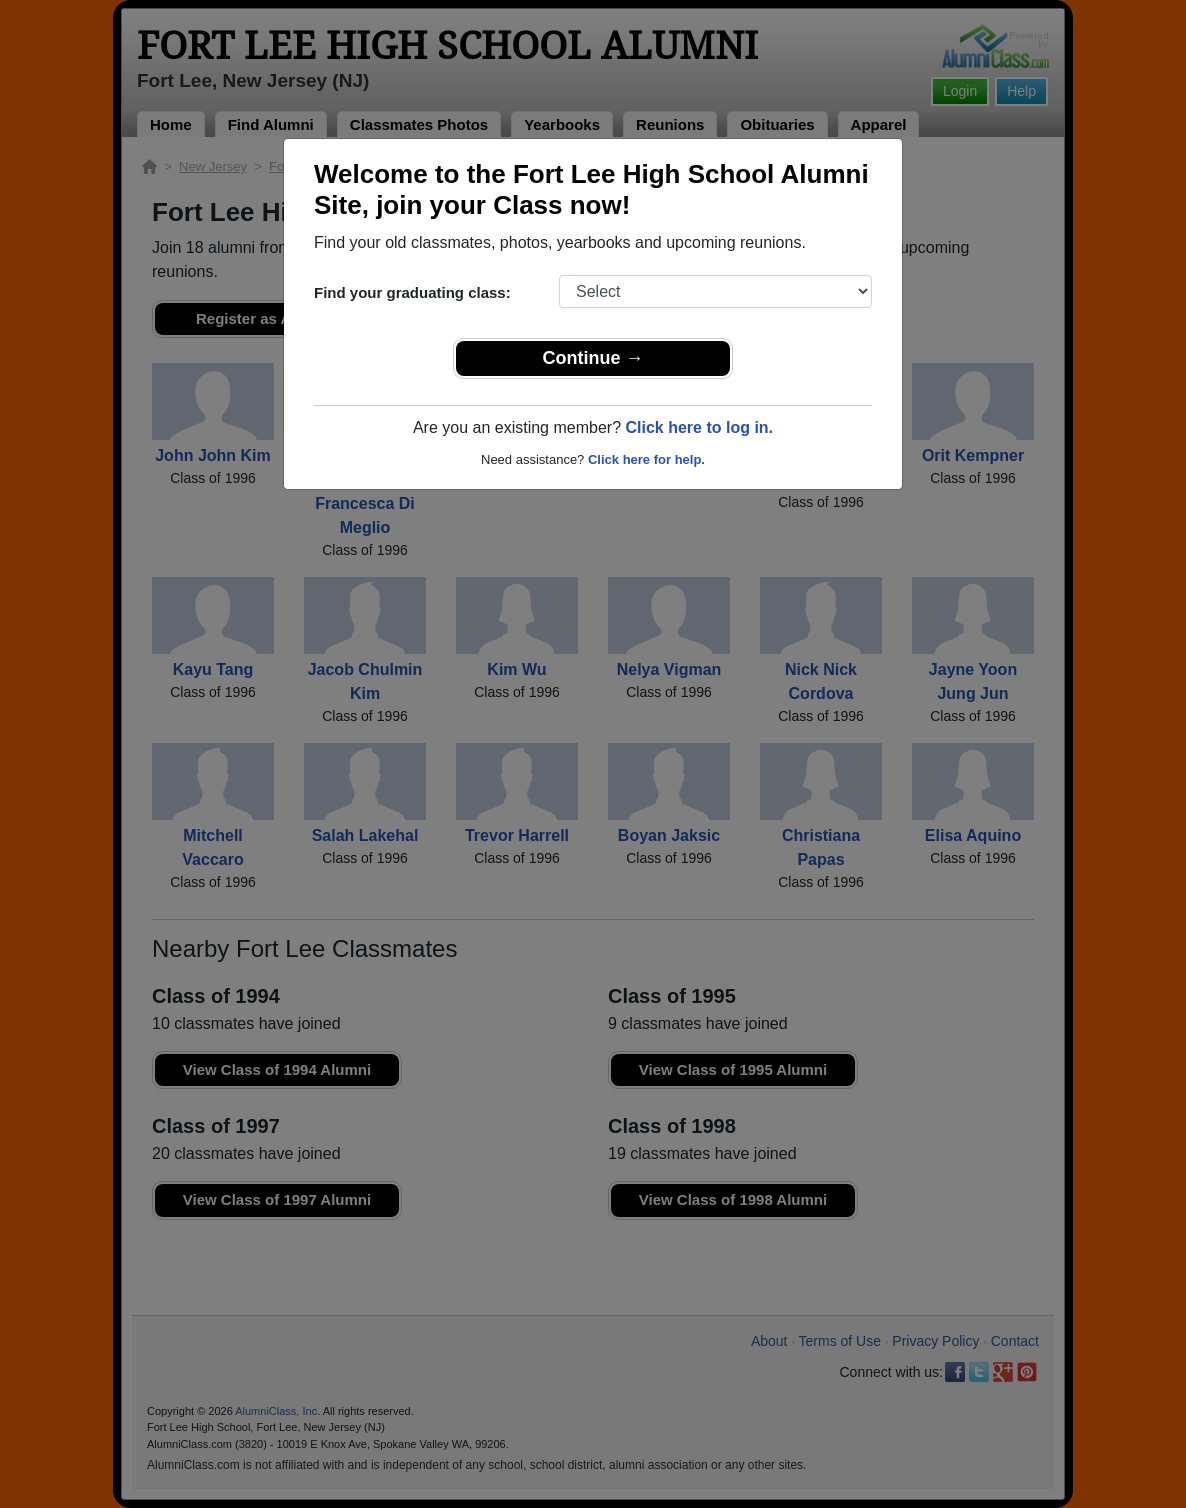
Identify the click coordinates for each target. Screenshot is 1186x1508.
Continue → (593, 358)
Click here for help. (646, 459)
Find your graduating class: (412, 292)
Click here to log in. (699, 427)
